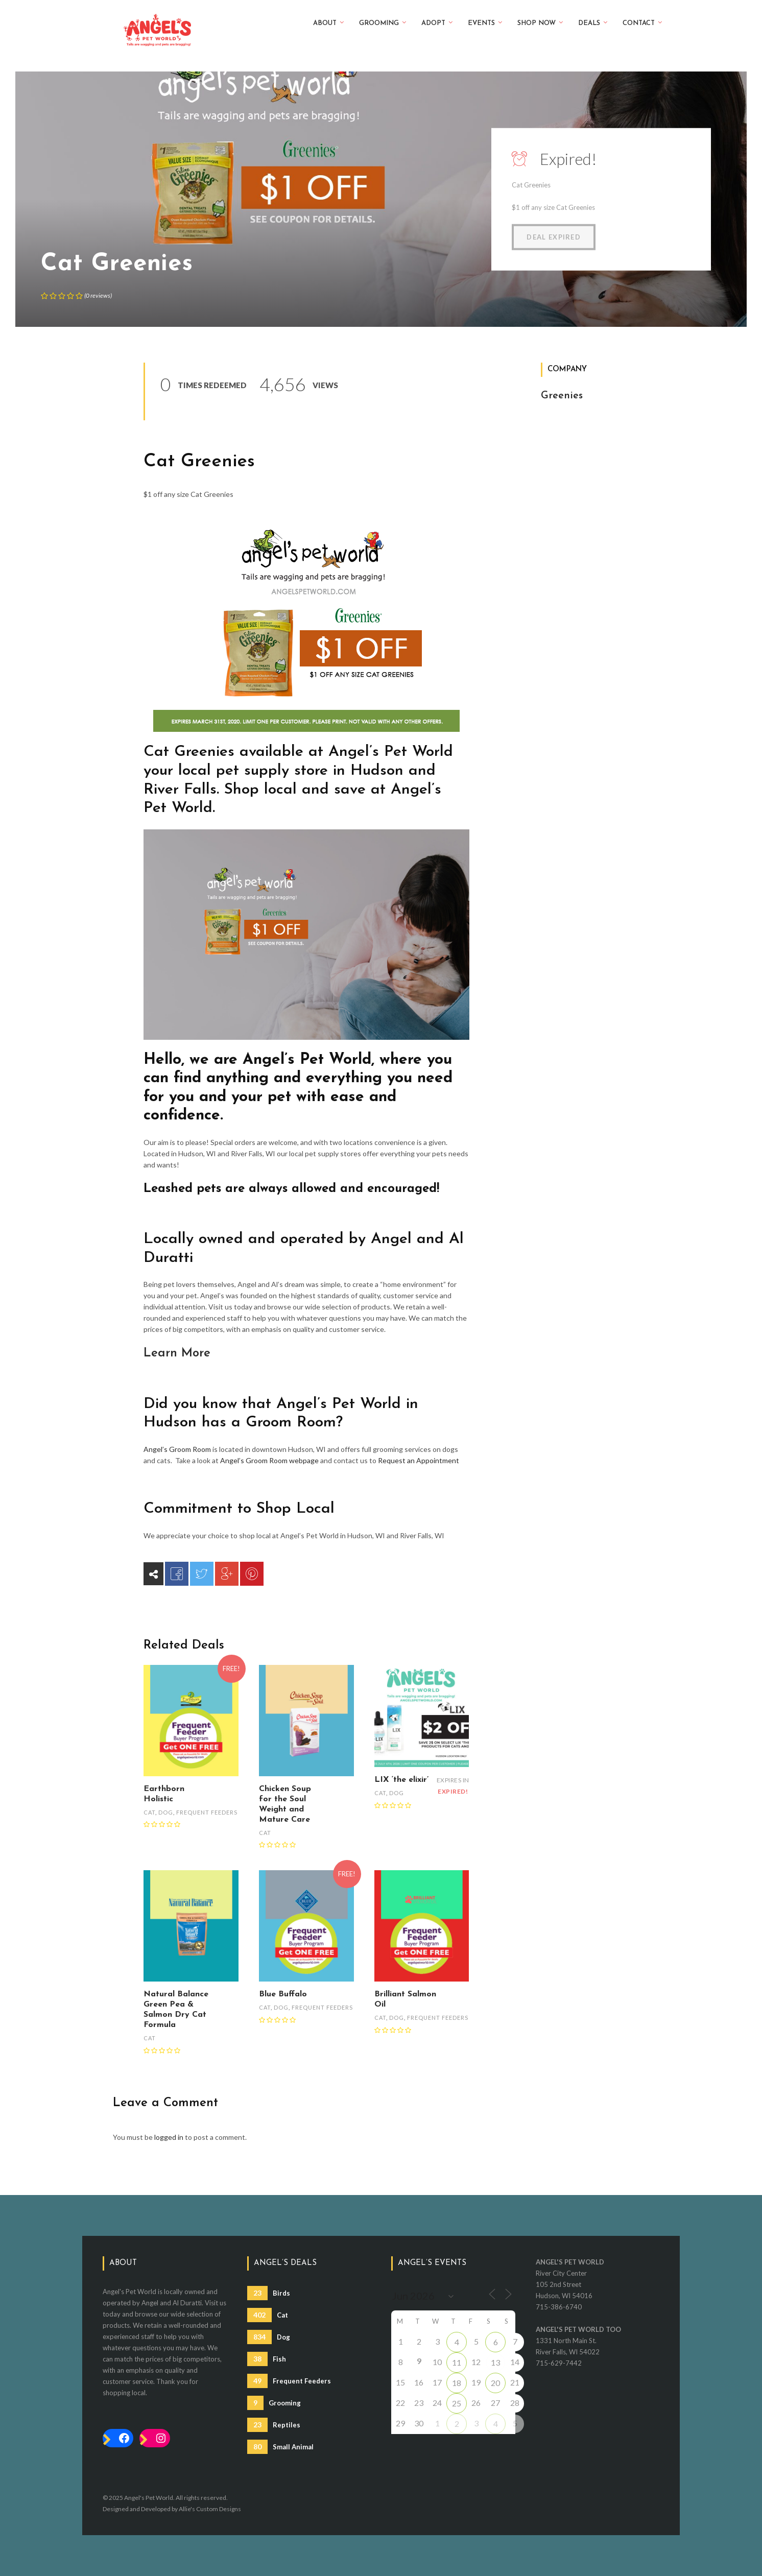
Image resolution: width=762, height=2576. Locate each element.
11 (456, 2362)
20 (495, 2383)
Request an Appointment (418, 1460)
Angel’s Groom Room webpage (269, 1460)
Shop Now (540, 22)
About (328, 22)
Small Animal (280, 2447)
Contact (642, 22)
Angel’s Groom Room (177, 1449)
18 (456, 2383)
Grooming (382, 22)
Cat (149, 1812)
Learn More (177, 1353)
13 (495, 2362)
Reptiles (273, 2425)
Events (485, 22)
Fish (266, 2359)
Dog (165, 1812)
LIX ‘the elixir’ (401, 1780)
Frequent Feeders (206, 1812)
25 (456, 2403)
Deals (592, 22)
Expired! (568, 159)
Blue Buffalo (283, 1994)
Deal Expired (554, 237)
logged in (168, 2137)
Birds (268, 2293)
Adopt (437, 22)
